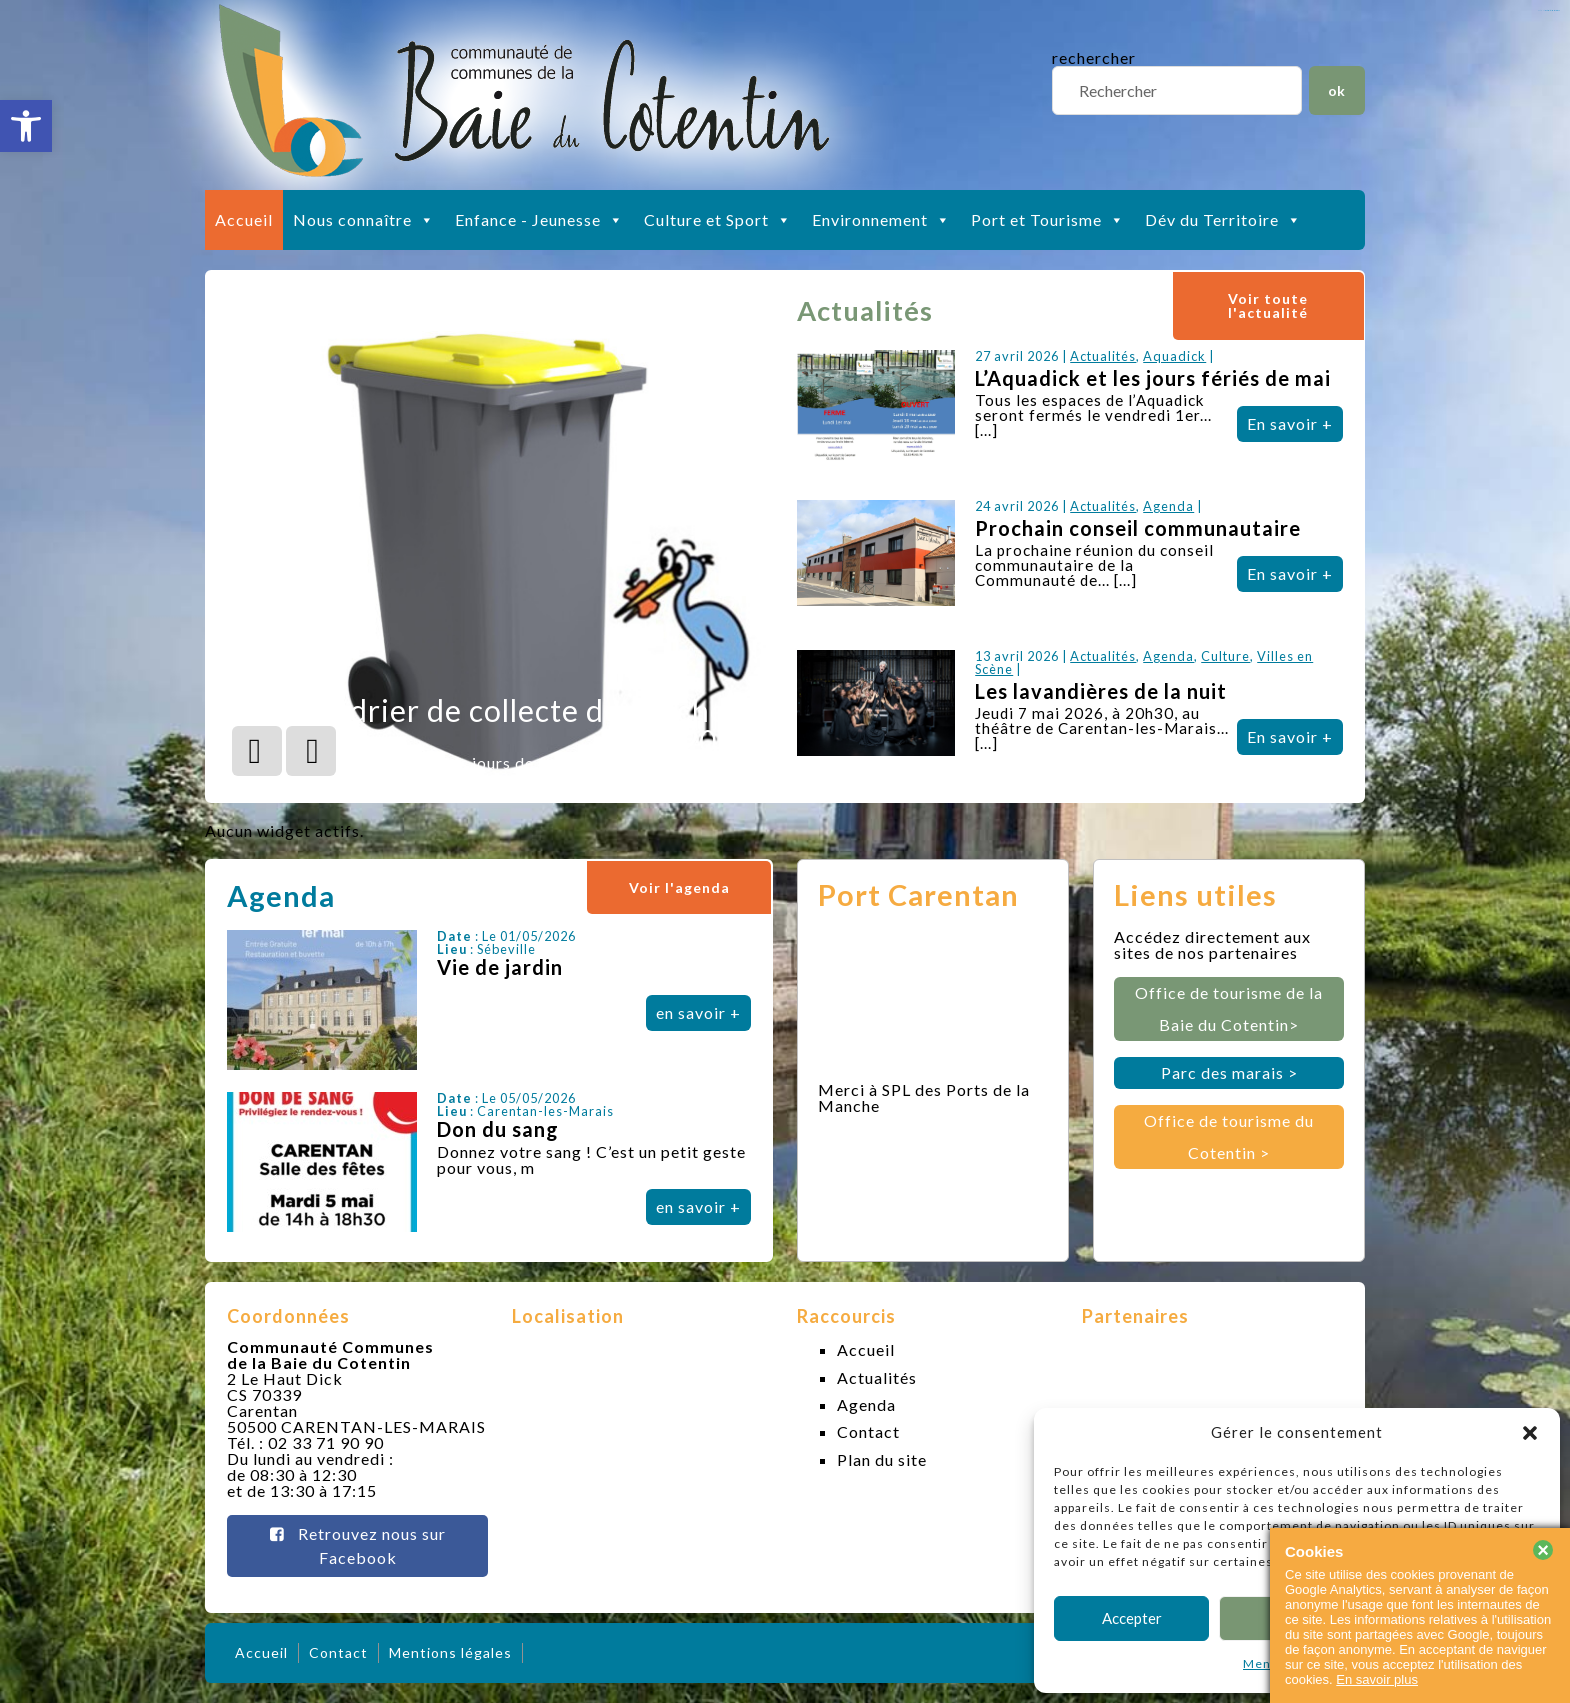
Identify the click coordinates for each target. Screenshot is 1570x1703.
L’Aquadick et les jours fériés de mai (1153, 378)
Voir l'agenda (679, 887)
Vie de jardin (500, 967)
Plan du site (882, 1459)
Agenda (1168, 506)
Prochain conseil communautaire (1138, 528)
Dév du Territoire (1223, 220)
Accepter (1132, 1618)
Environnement (881, 220)
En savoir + (1290, 423)
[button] (26, 126)
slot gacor (1552, 10)
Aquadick (1174, 356)
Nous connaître (364, 220)
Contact (868, 1431)
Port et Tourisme (1048, 220)
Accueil (244, 219)
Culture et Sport (718, 220)
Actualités (1103, 356)
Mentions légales (450, 1652)
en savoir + (698, 1012)
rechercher (1094, 57)
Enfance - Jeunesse (539, 220)
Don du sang (498, 1129)
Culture (1225, 656)
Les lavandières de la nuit (1101, 691)
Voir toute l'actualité (1268, 305)
